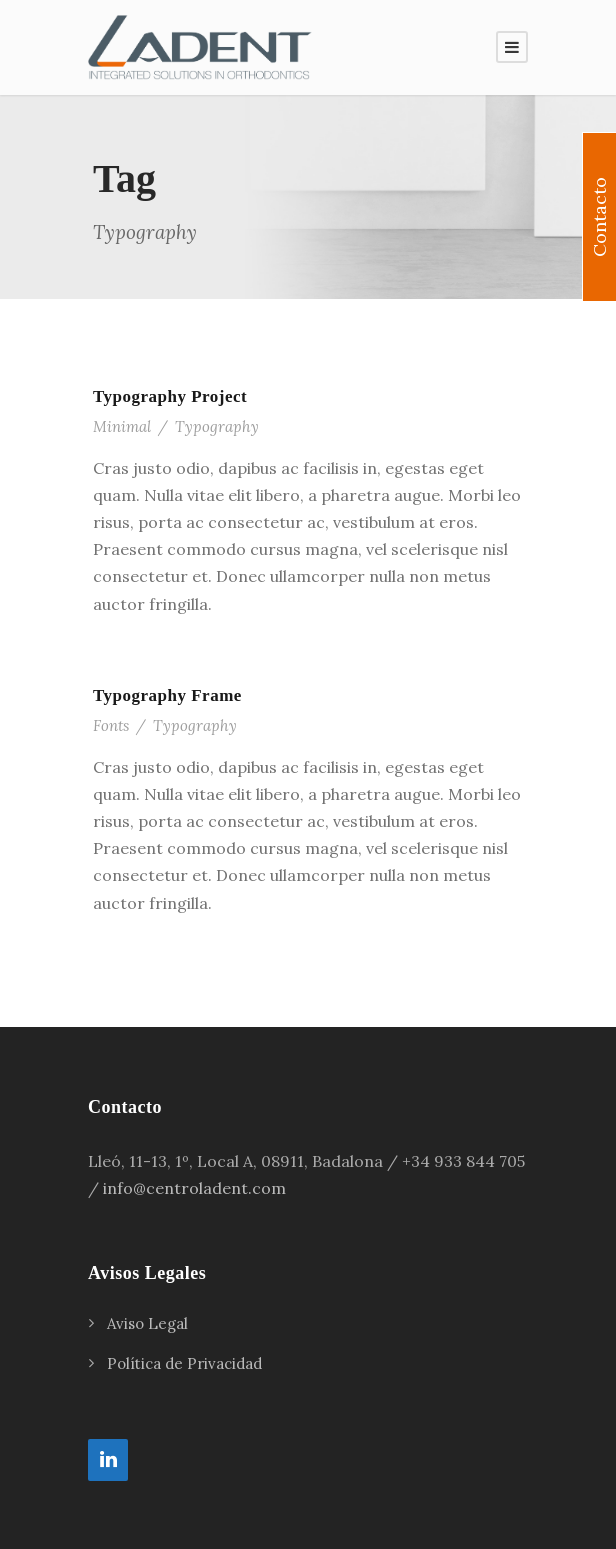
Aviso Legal (147, 1323)
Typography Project (170, 396)
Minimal (122, 426)
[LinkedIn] (108, 1460)
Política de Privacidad (184, 1363)
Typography (217, 426)
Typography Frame (167, 695)
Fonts (111, 725)
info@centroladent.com (194, 1188)
